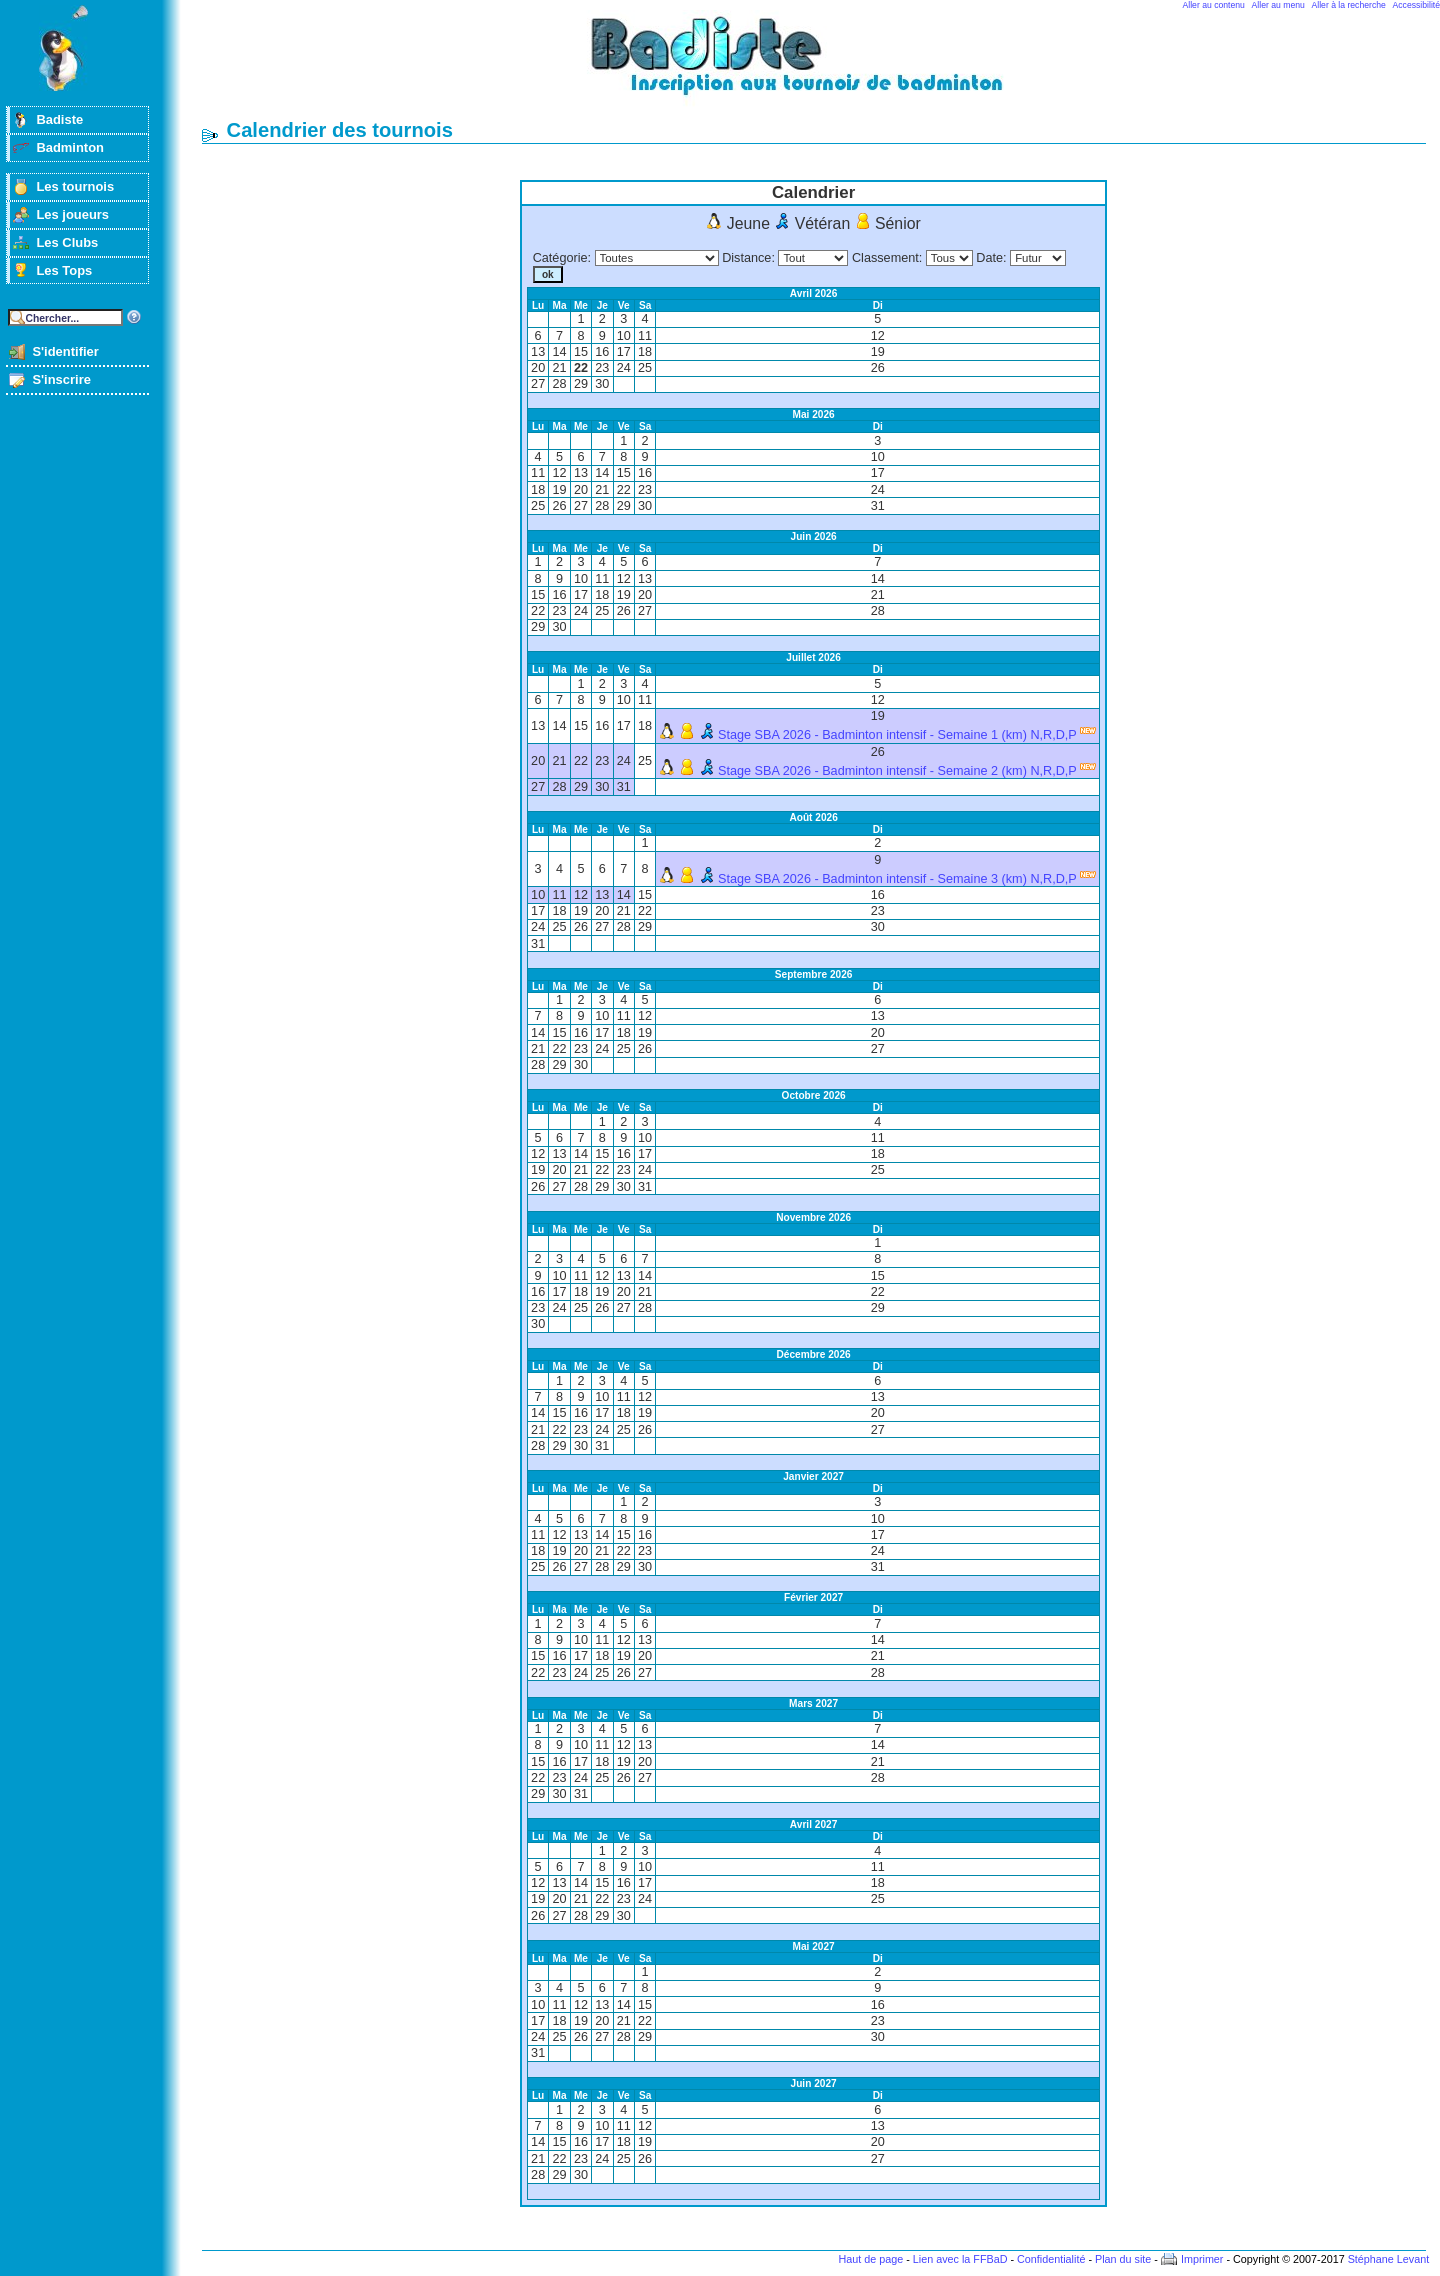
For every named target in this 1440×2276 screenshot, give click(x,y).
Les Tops (64, 270)
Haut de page (870, 2259)
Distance (746, 258)
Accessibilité (1416, 5)
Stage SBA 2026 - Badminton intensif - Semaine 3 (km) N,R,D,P (897, 879)
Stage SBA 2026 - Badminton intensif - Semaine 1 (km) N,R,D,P (897, 735)
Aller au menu (1278, 5)
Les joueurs (72, 214)
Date (989, 258)
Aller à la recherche (1349, 5)
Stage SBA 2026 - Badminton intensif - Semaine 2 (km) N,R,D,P (897, 771)
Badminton (70, 147)
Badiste (59, 119)
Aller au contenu (1214, 5)
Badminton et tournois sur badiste (821, 65)
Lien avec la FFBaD (960, 2259)
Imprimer (1202, 2259)
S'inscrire (61, 379)
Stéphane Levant (1389, 2259)
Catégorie (560, 258)
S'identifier (65, 351)
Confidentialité (1051, 2259)
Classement (885, 258)
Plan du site (1123, 2259)
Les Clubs (67, 242)
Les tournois (75, 186)
